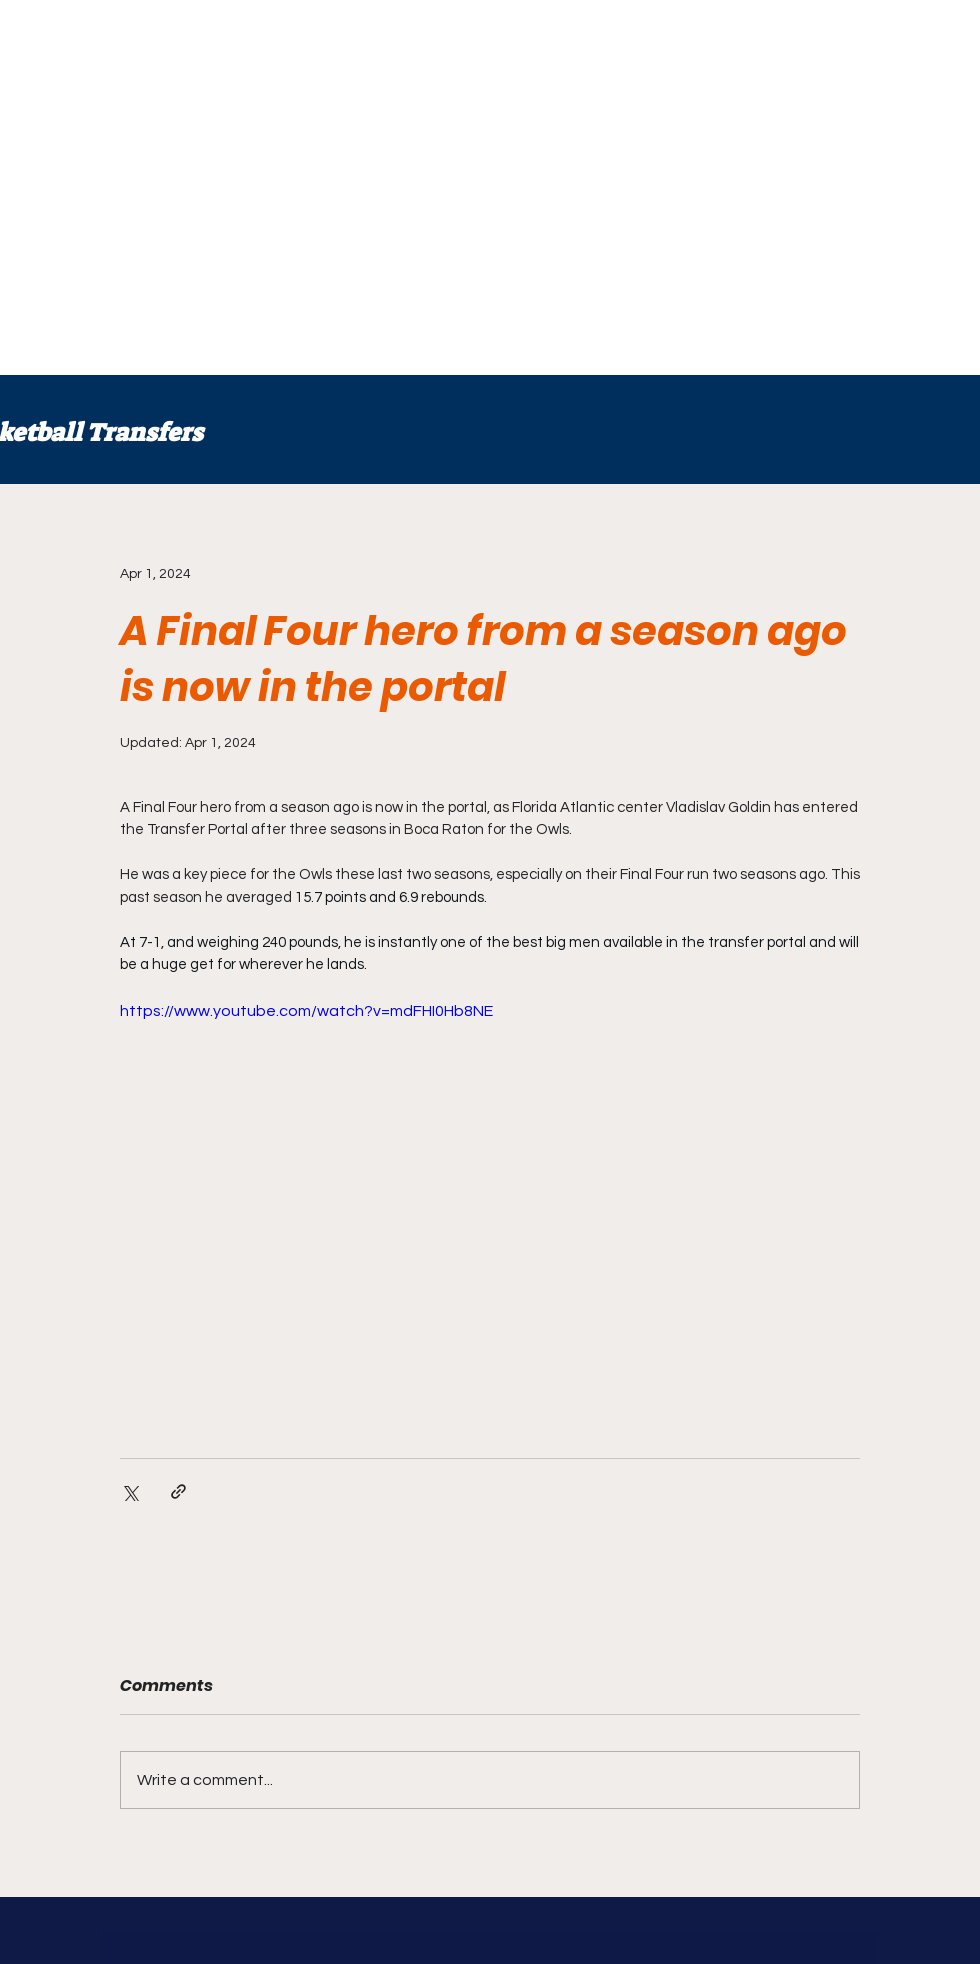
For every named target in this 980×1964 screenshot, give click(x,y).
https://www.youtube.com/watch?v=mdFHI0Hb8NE (306, 1011)
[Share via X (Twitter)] (129, 1491)
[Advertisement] (187, 187)
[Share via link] (178, 1491)
